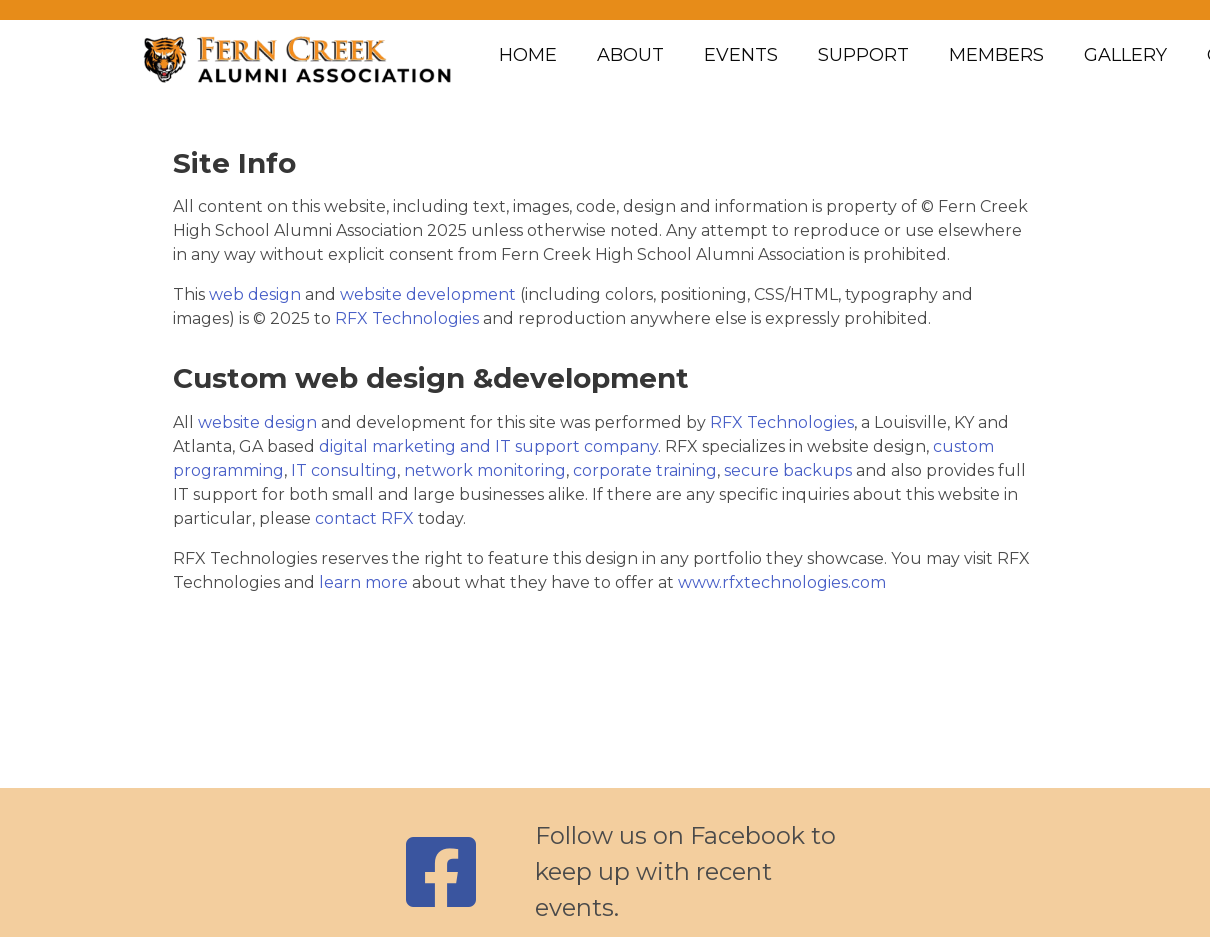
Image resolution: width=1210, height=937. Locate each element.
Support (863, 55)
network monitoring (485, 470)
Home (528, 55)
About (630, 55)
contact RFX (364, 518)
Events (741, 55)
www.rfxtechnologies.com (782, 582)
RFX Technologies (407, 318)
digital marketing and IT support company (488, 446)
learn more (363, 582)
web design (255, 294)
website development (428, 294)
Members (996, 55)
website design (257, 422)
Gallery (1125, 55)
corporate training (645, 470)
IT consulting (344, 470)
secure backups (788, 470)
